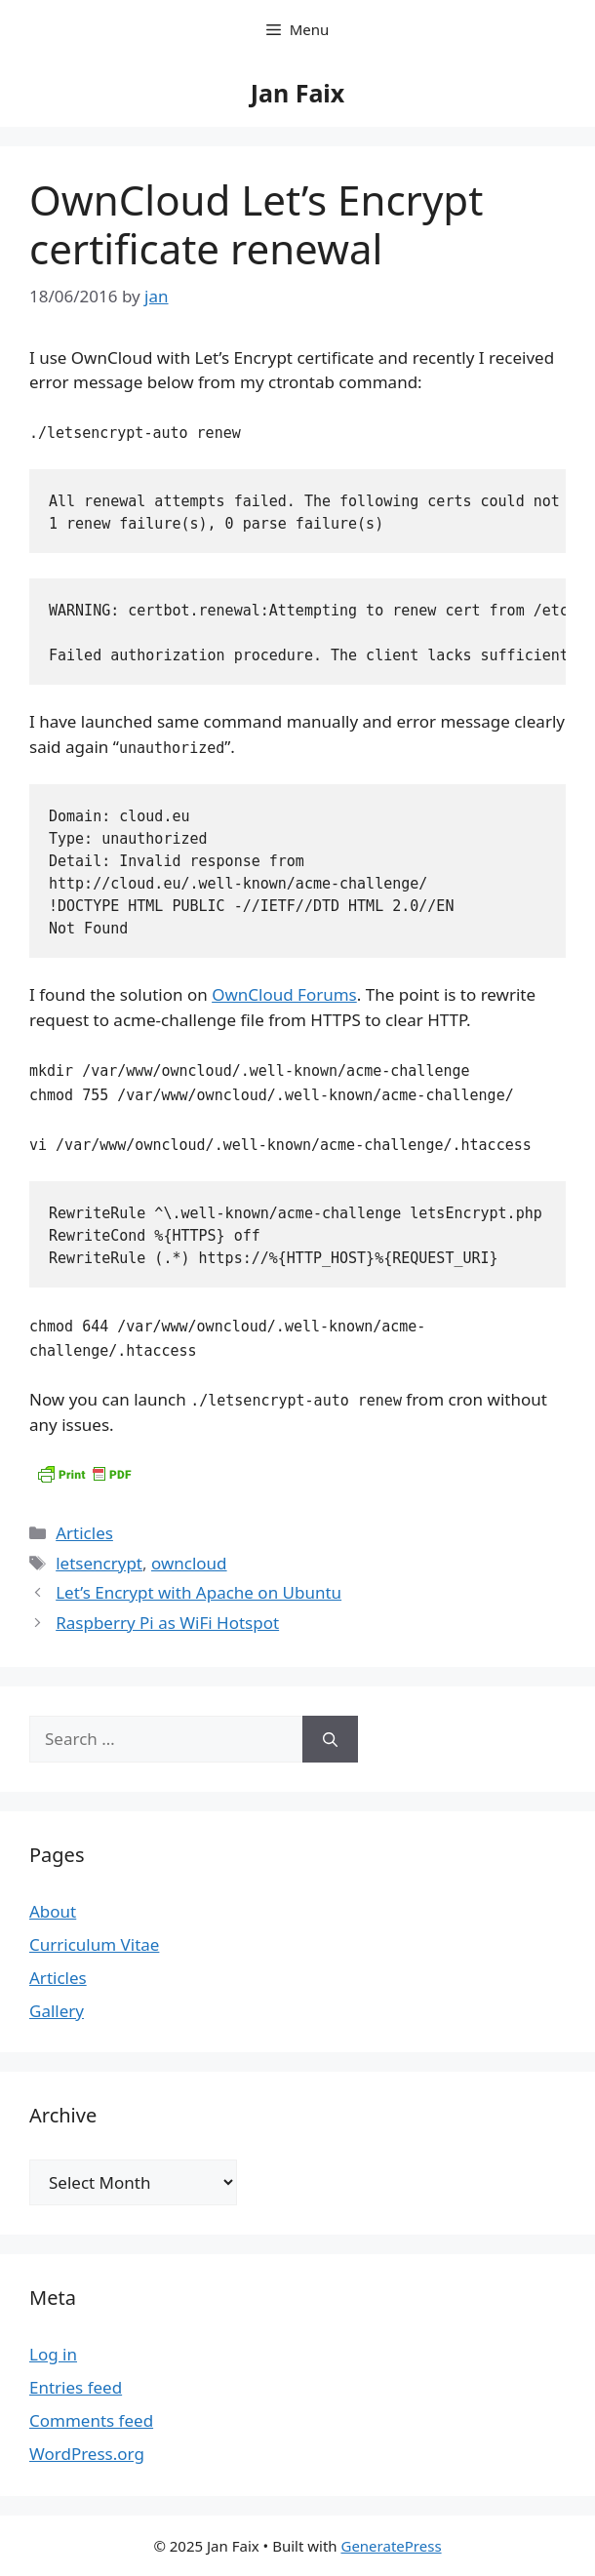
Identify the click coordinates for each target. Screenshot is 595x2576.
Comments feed (91, 2420)
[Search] (330, 1739)
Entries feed (75, 2387)
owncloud (189, 1563)
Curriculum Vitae (94, 1944)
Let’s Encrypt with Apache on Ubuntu (198, 1592)
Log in (53, 2354)
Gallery (56, 2011)
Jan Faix (298, 92)
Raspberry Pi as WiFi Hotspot (167, 1622)
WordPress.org (86, 2453)
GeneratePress (390, 2546)
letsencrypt (99, 1563)
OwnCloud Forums (284, 994)
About (52, 1911)
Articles (84, 1533)
